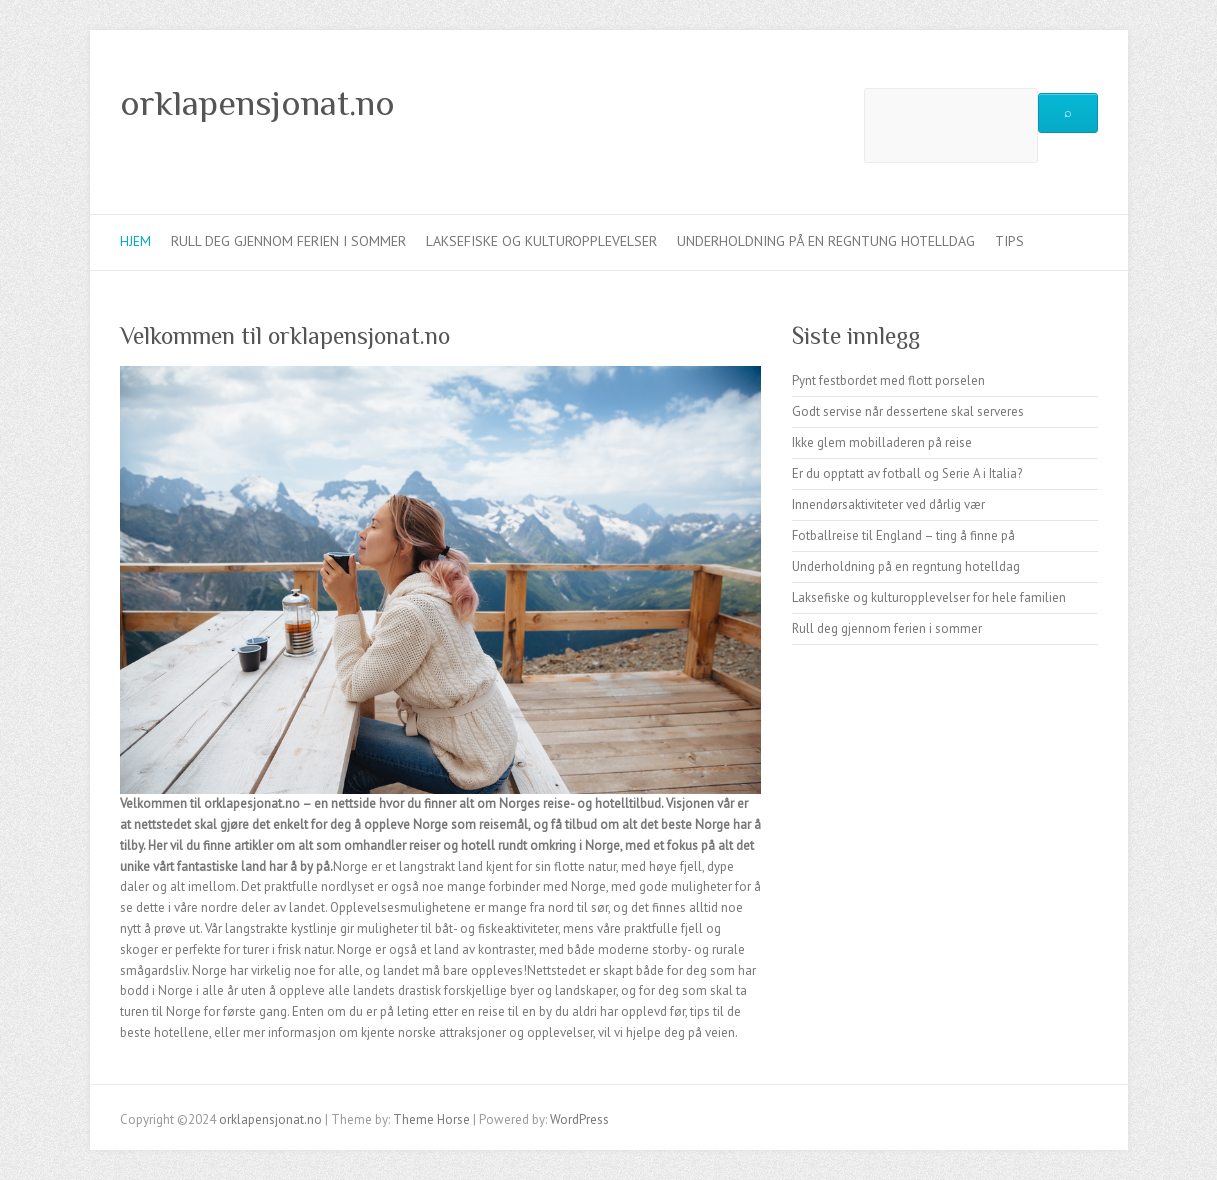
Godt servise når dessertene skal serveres (908, 411)
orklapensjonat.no (257, 103)
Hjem (135, 241)
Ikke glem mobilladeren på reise (882, 442)
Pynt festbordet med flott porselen (888, 380)
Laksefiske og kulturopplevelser (541, 241)
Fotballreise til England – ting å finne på (903, 535)
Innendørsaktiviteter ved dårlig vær (888, 504)
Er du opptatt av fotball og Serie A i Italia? (907, 473)
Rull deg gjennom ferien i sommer (288, 241)
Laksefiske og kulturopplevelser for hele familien (929, 597)
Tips (1009, 241)
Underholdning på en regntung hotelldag (826, 241)
